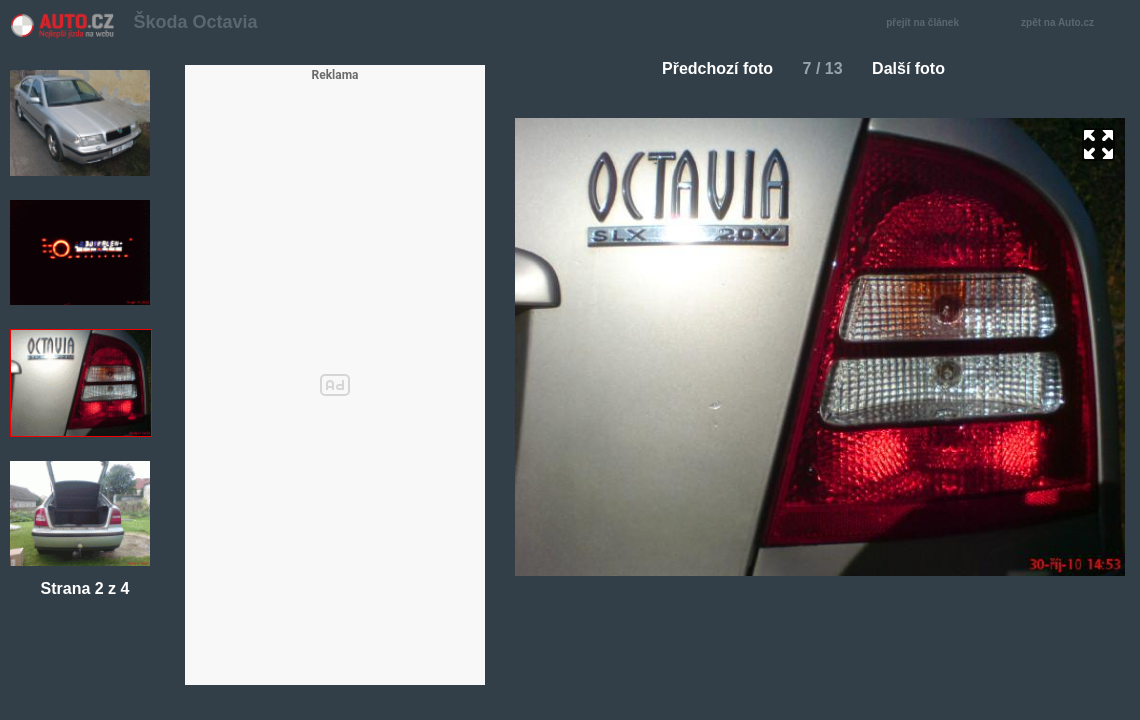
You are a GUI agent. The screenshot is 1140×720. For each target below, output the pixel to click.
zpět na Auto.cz (1068, 23)
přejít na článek (928, 23)
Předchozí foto (709, 68)
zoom (1098, 144)
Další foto (916, 68)
